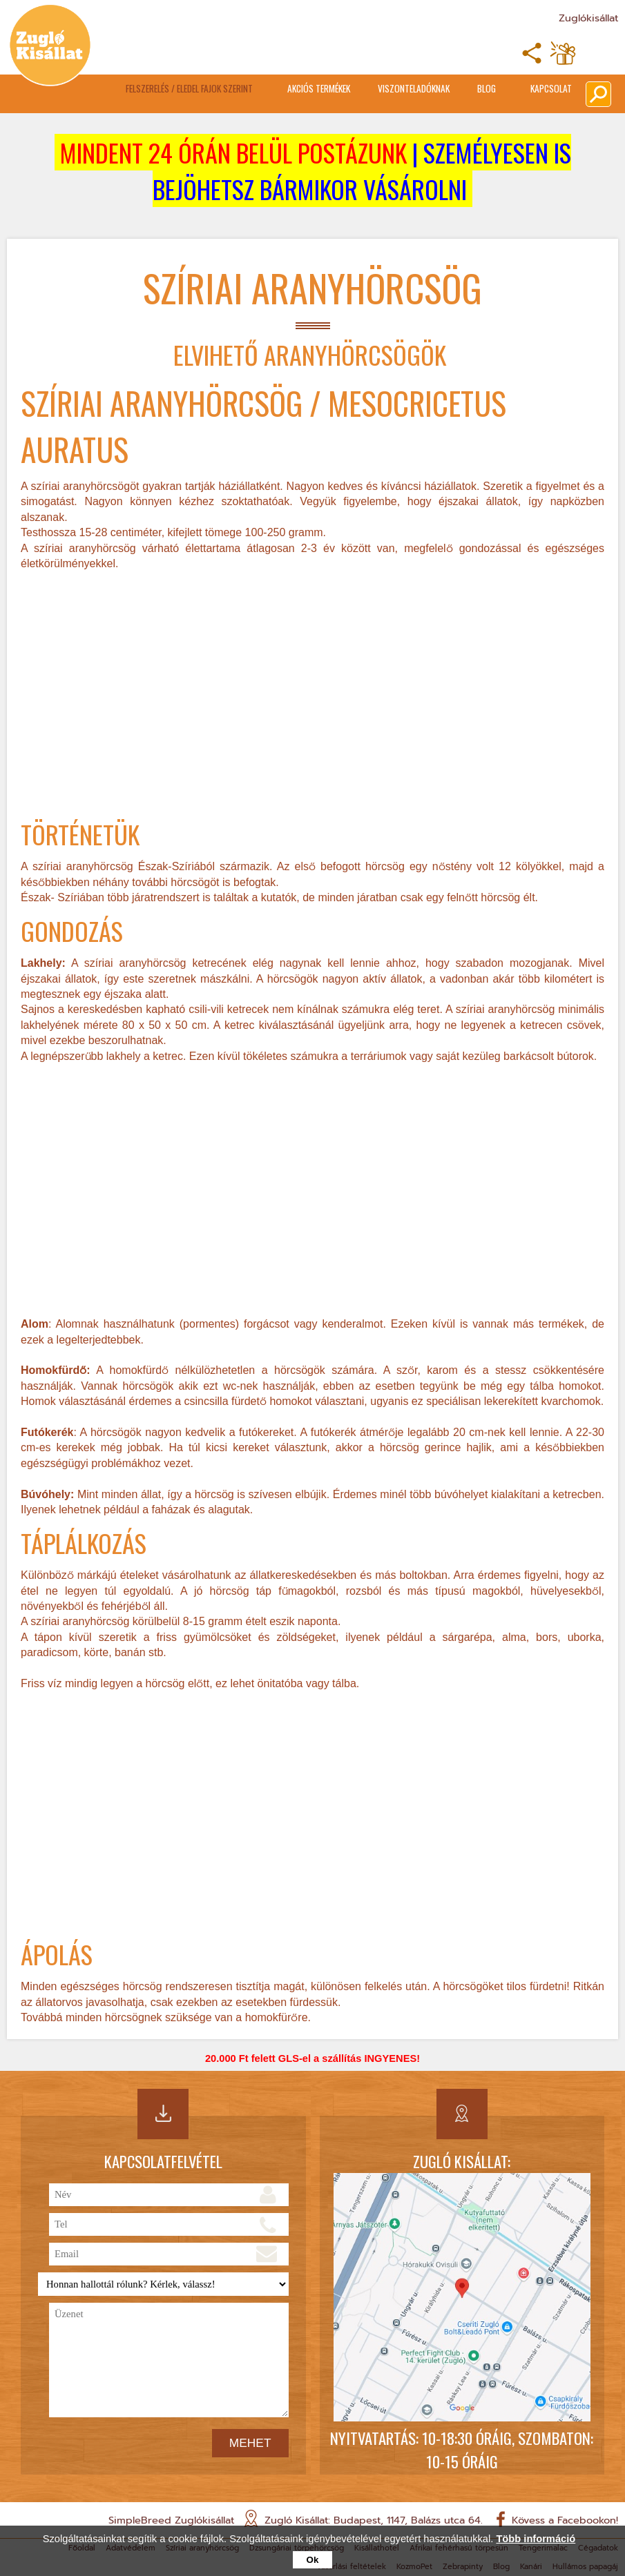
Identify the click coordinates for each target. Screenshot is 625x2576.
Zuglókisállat (588, 18)
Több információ (535, 2538)
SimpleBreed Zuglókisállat (171, 2520)
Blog (486, 88)
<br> (312, 696)
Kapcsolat (551, 88)
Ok (313, 2560)
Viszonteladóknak (414, 88)
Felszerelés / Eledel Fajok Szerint (189, 88)
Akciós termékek (318, 88)
